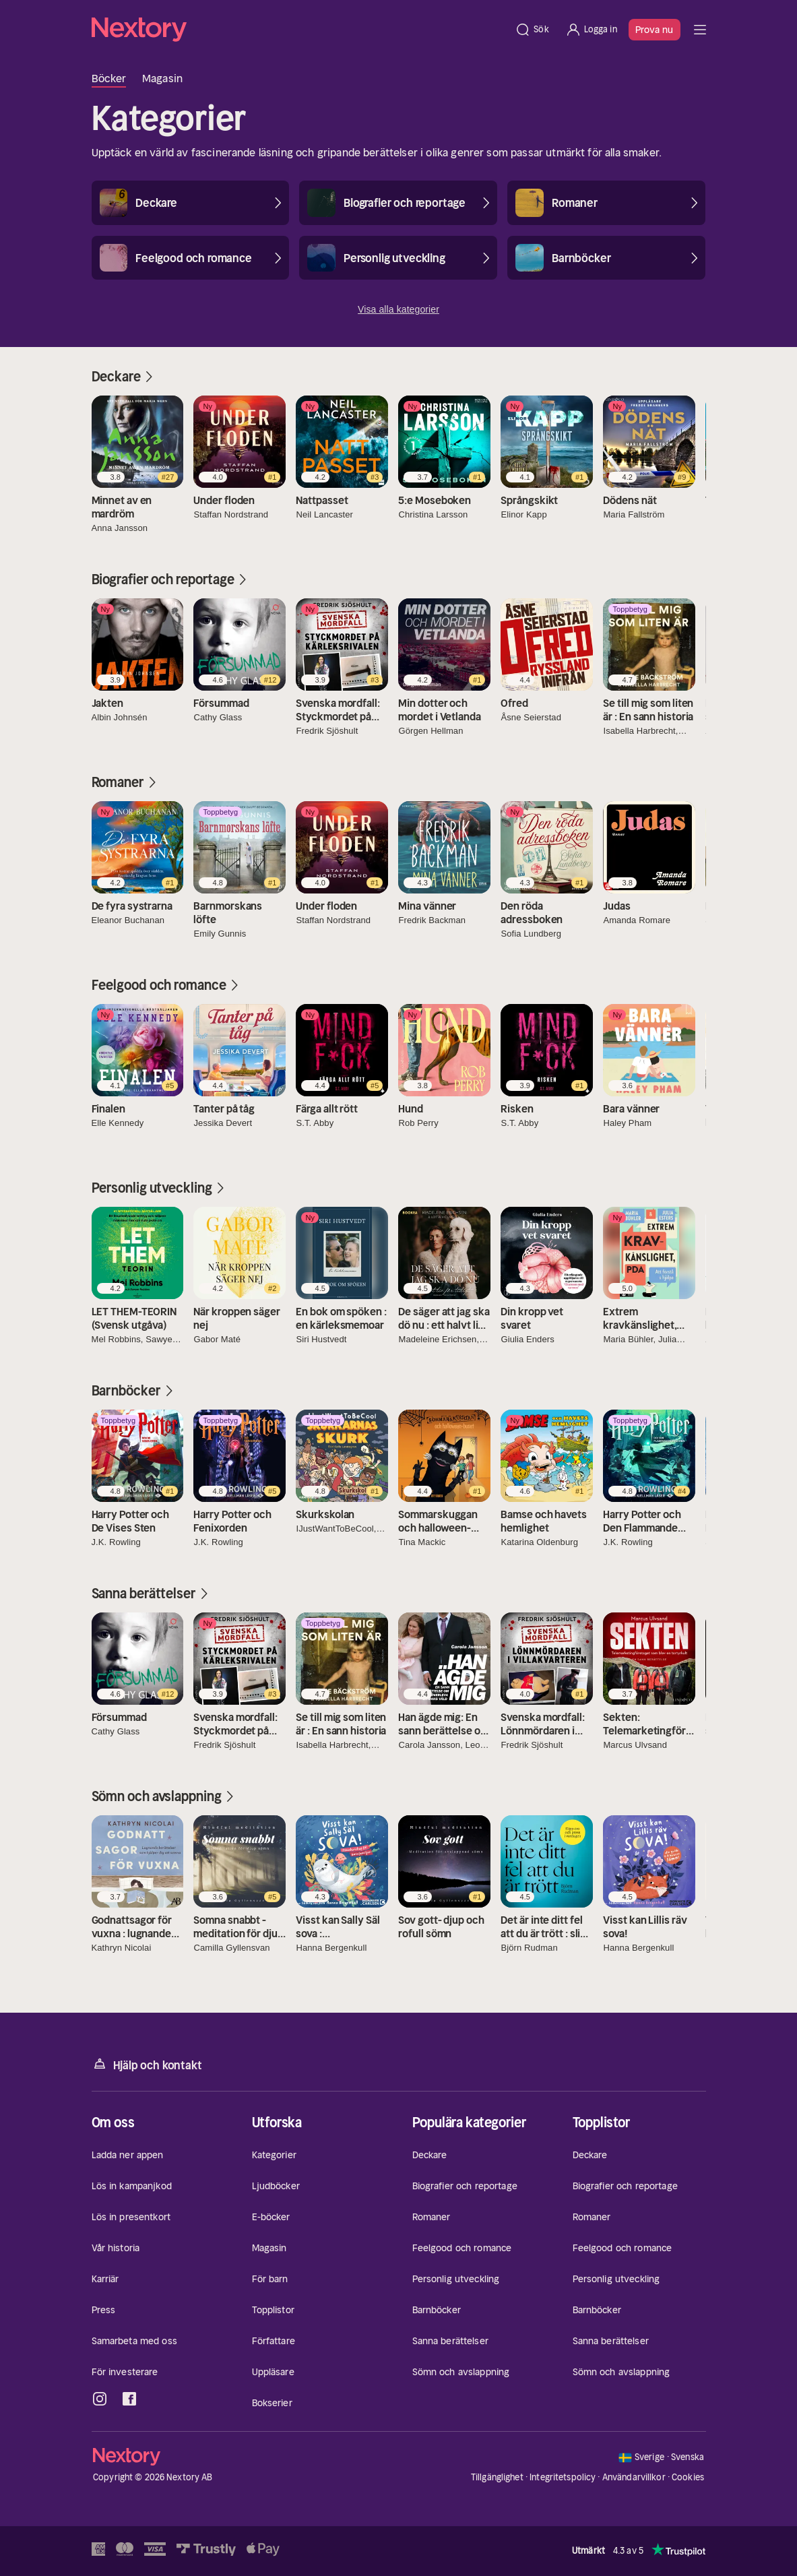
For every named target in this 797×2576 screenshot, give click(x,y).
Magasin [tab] (162, 78)
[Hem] (299, 30)
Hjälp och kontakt (147, 2064)
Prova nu (654, 30)
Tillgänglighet (497, 2477)
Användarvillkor (634, 2477)
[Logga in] (591, 29)
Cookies (688, 2477)
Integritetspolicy (563, 2477)
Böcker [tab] (109, 78)
